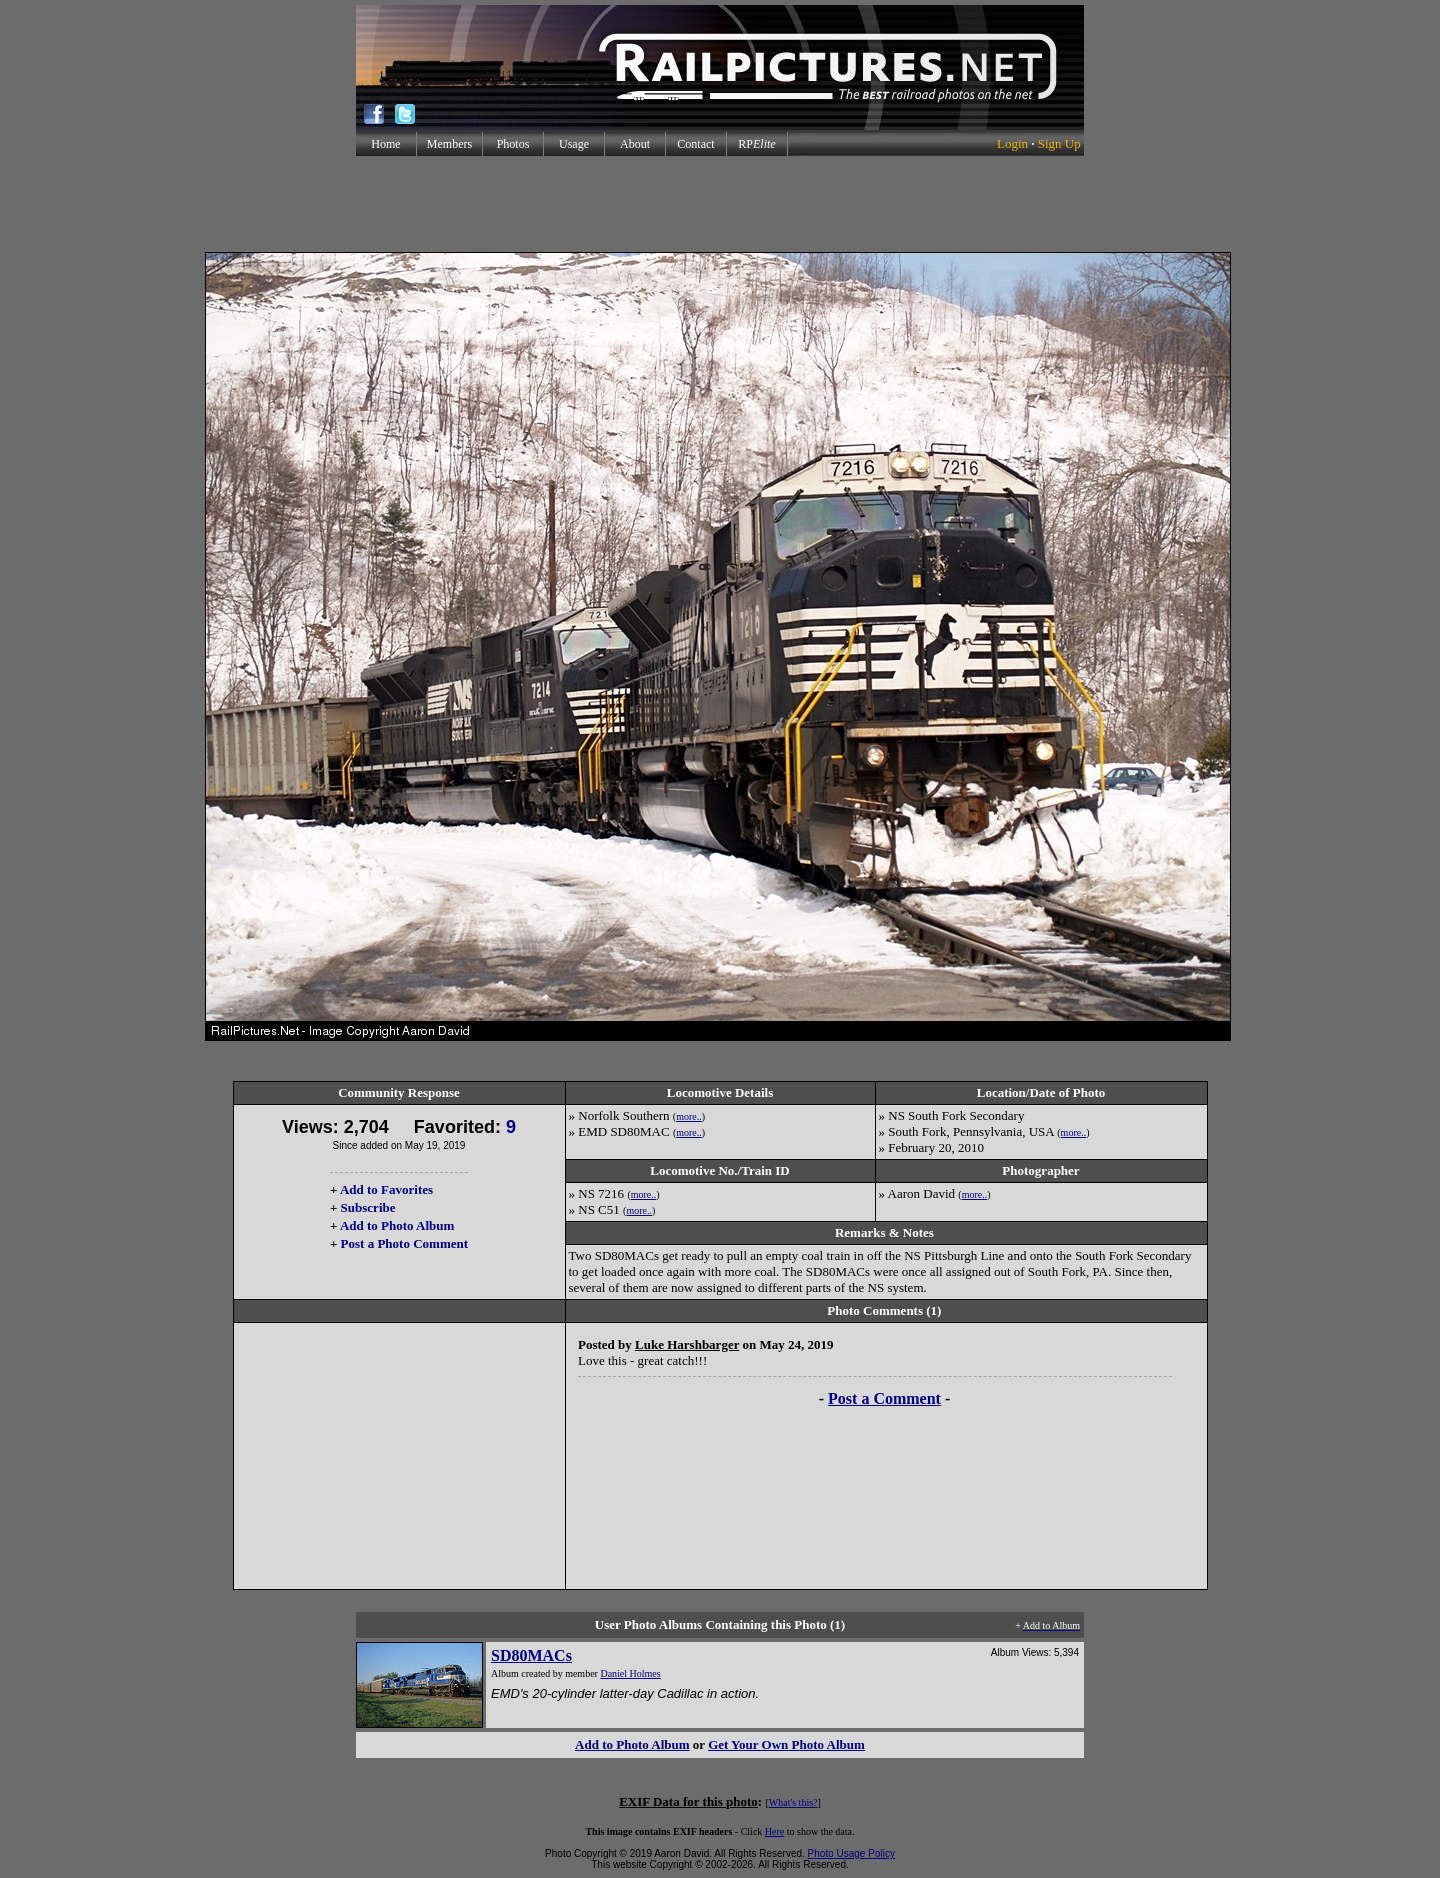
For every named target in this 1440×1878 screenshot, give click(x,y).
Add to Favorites (386, 1189)
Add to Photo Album (397, 1225)
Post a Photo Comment (404, 1243)
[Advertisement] (720, 204)
